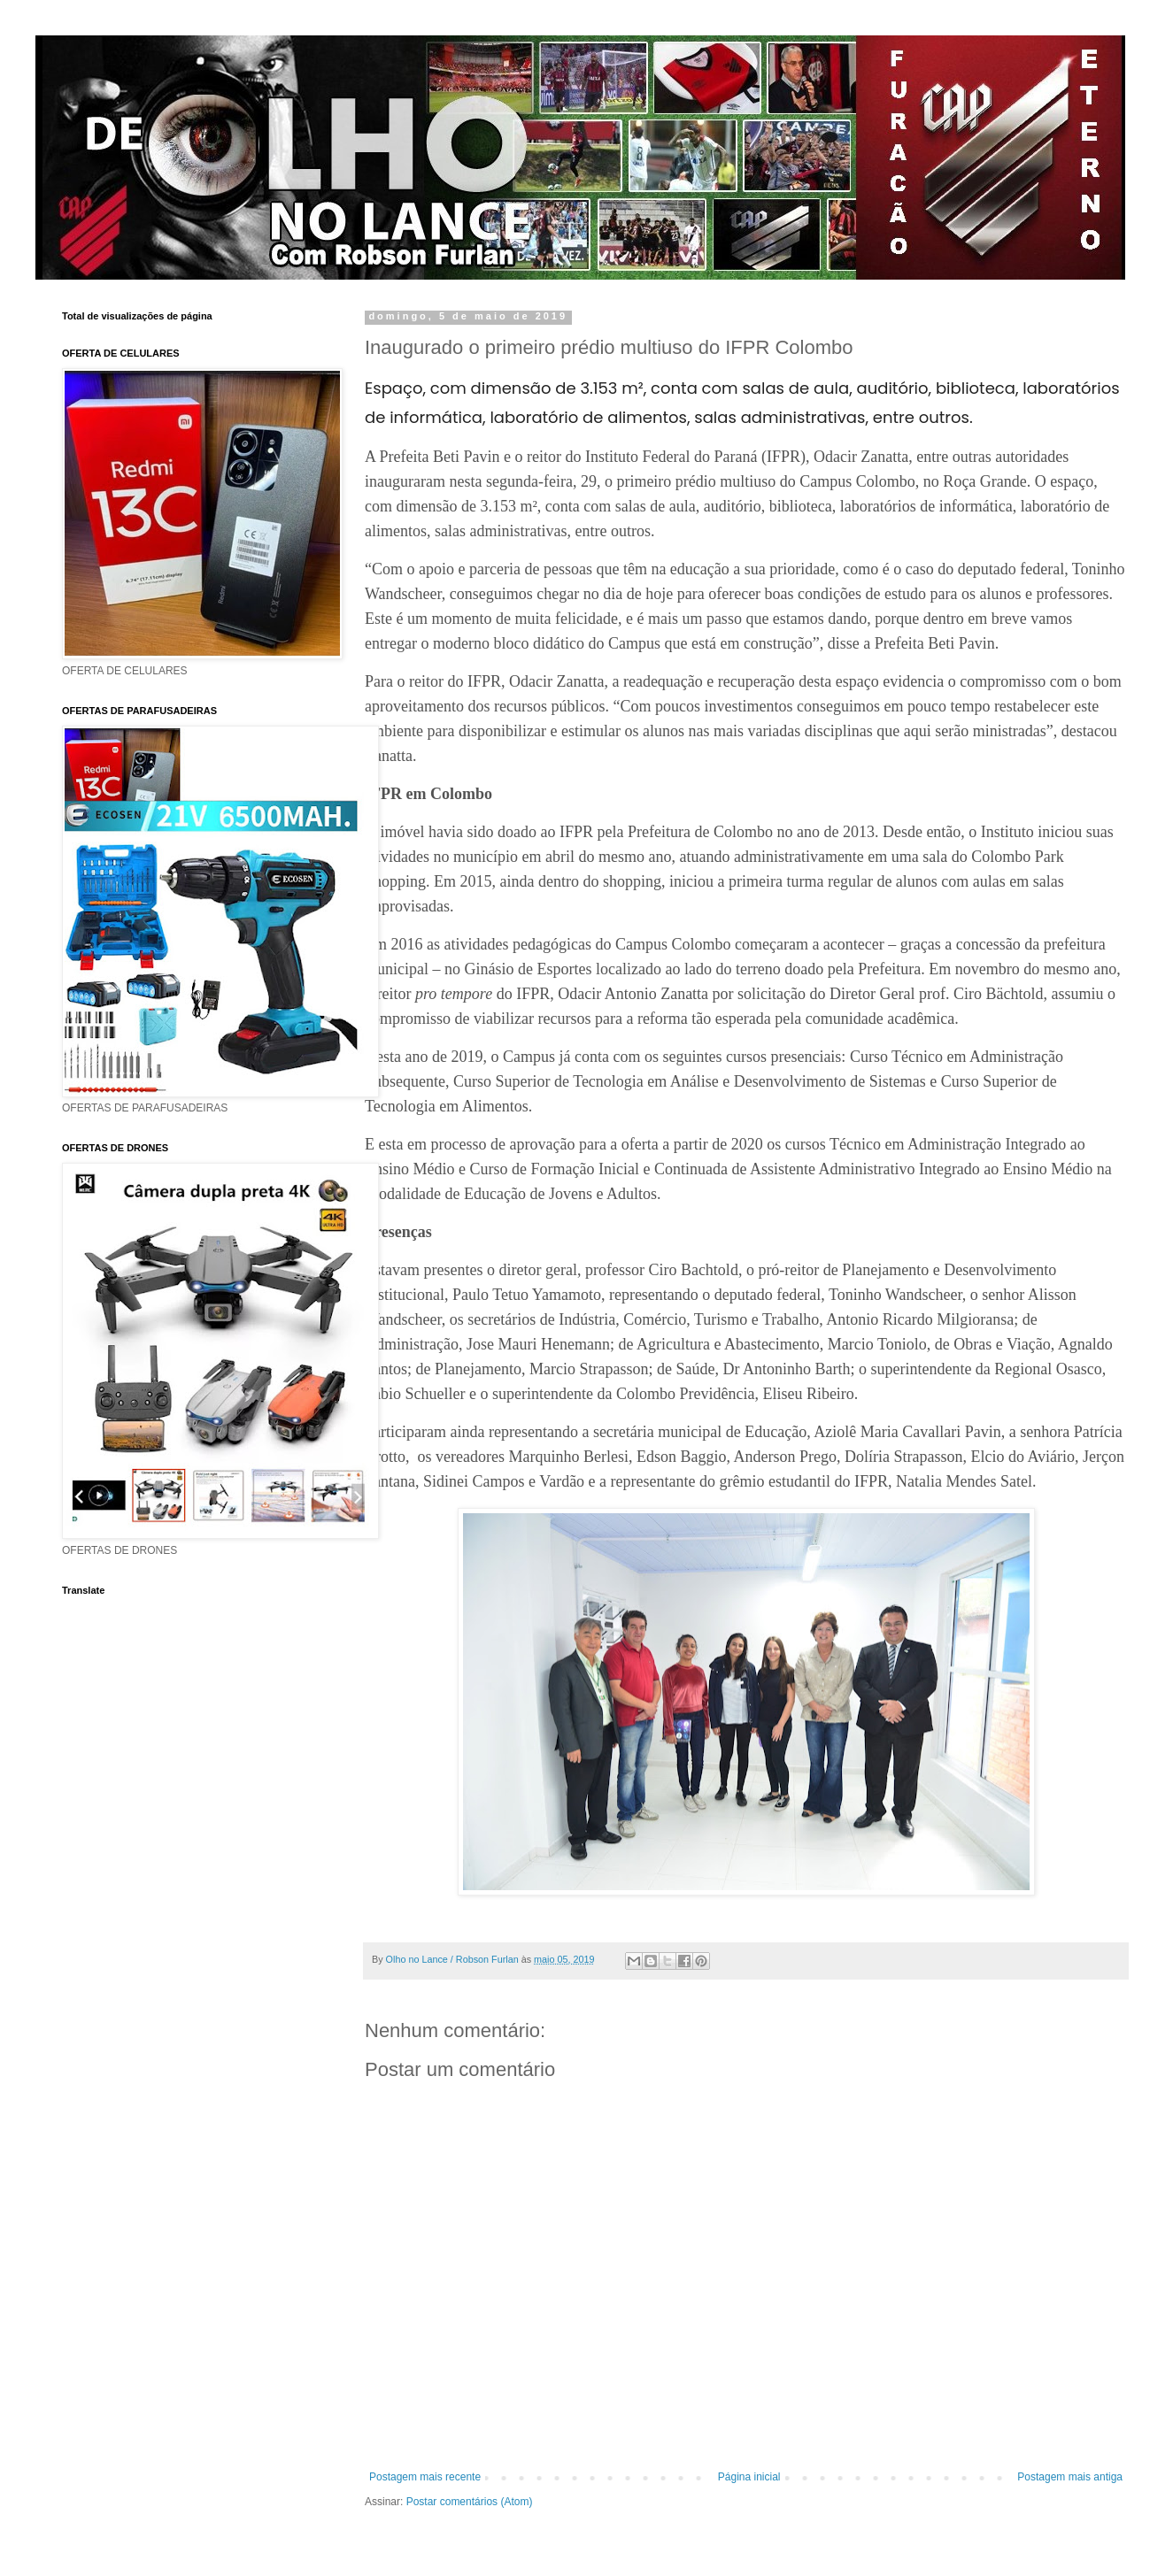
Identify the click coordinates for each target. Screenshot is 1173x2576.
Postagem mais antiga (1070, 2477)
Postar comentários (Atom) (469, 2501)
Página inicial (749, 2477)
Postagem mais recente (425, 2477)
